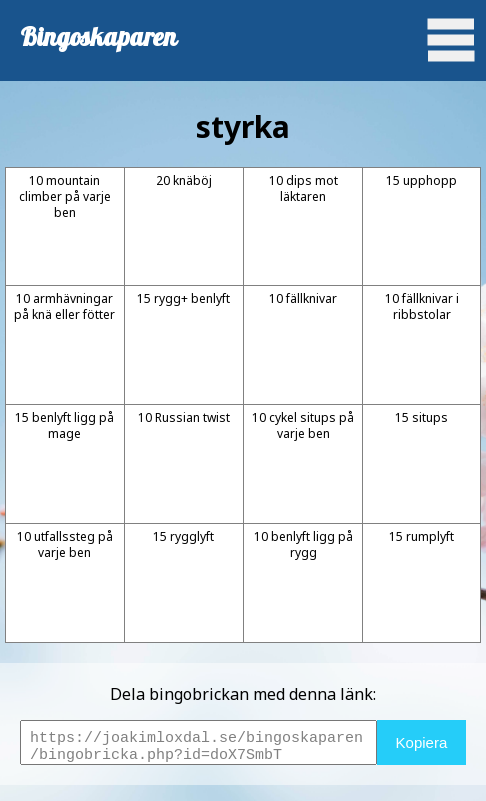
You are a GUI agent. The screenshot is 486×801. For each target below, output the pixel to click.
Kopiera (422, 742)
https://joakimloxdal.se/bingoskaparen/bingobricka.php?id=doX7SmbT (198, 742)
